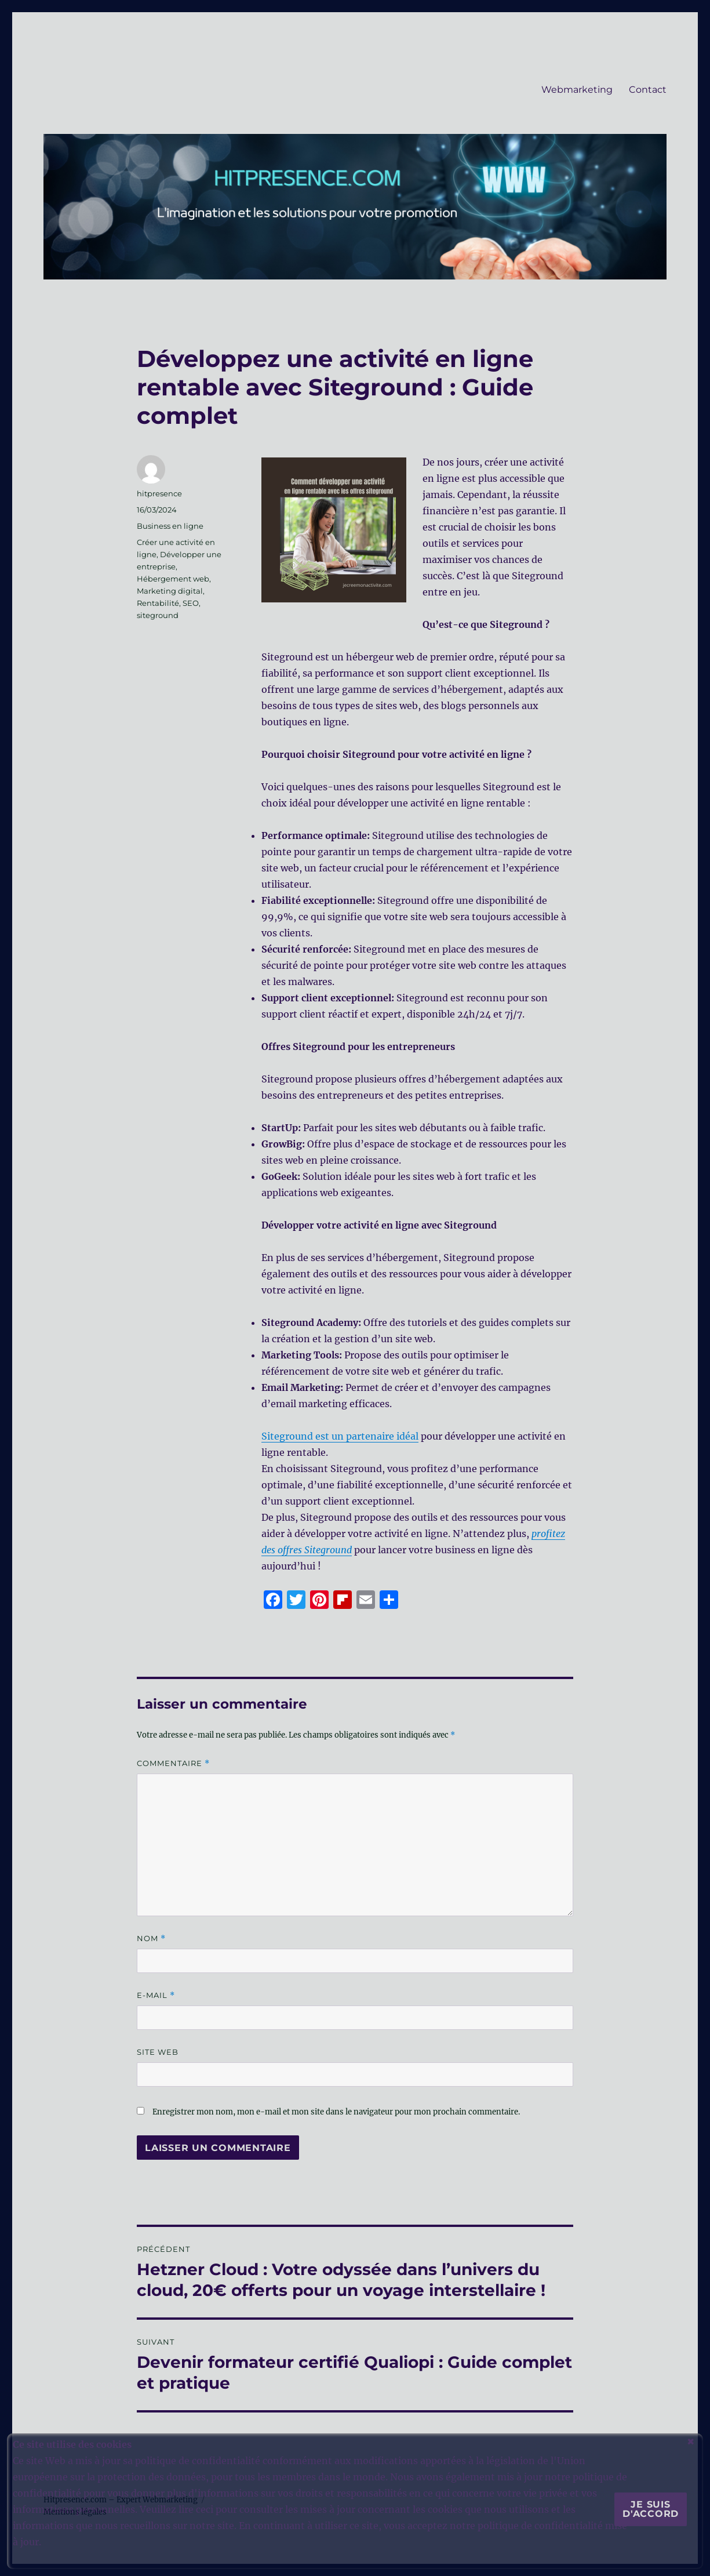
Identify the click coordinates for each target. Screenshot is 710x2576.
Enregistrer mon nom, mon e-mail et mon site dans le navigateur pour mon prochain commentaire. (336, 2112)
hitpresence (159, 493)
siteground (158, 615)
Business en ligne (170, 526)
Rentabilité (158, 603)
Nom (151, 1938)
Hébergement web (173, 578)
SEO (191, 603)
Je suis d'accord (650, 2509)
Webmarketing (577, 89)
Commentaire (173, 1763)
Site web (158, 2052)
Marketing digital (170, 590)
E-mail (156, 1995)
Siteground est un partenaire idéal (339, 1436)
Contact (648, 89)
